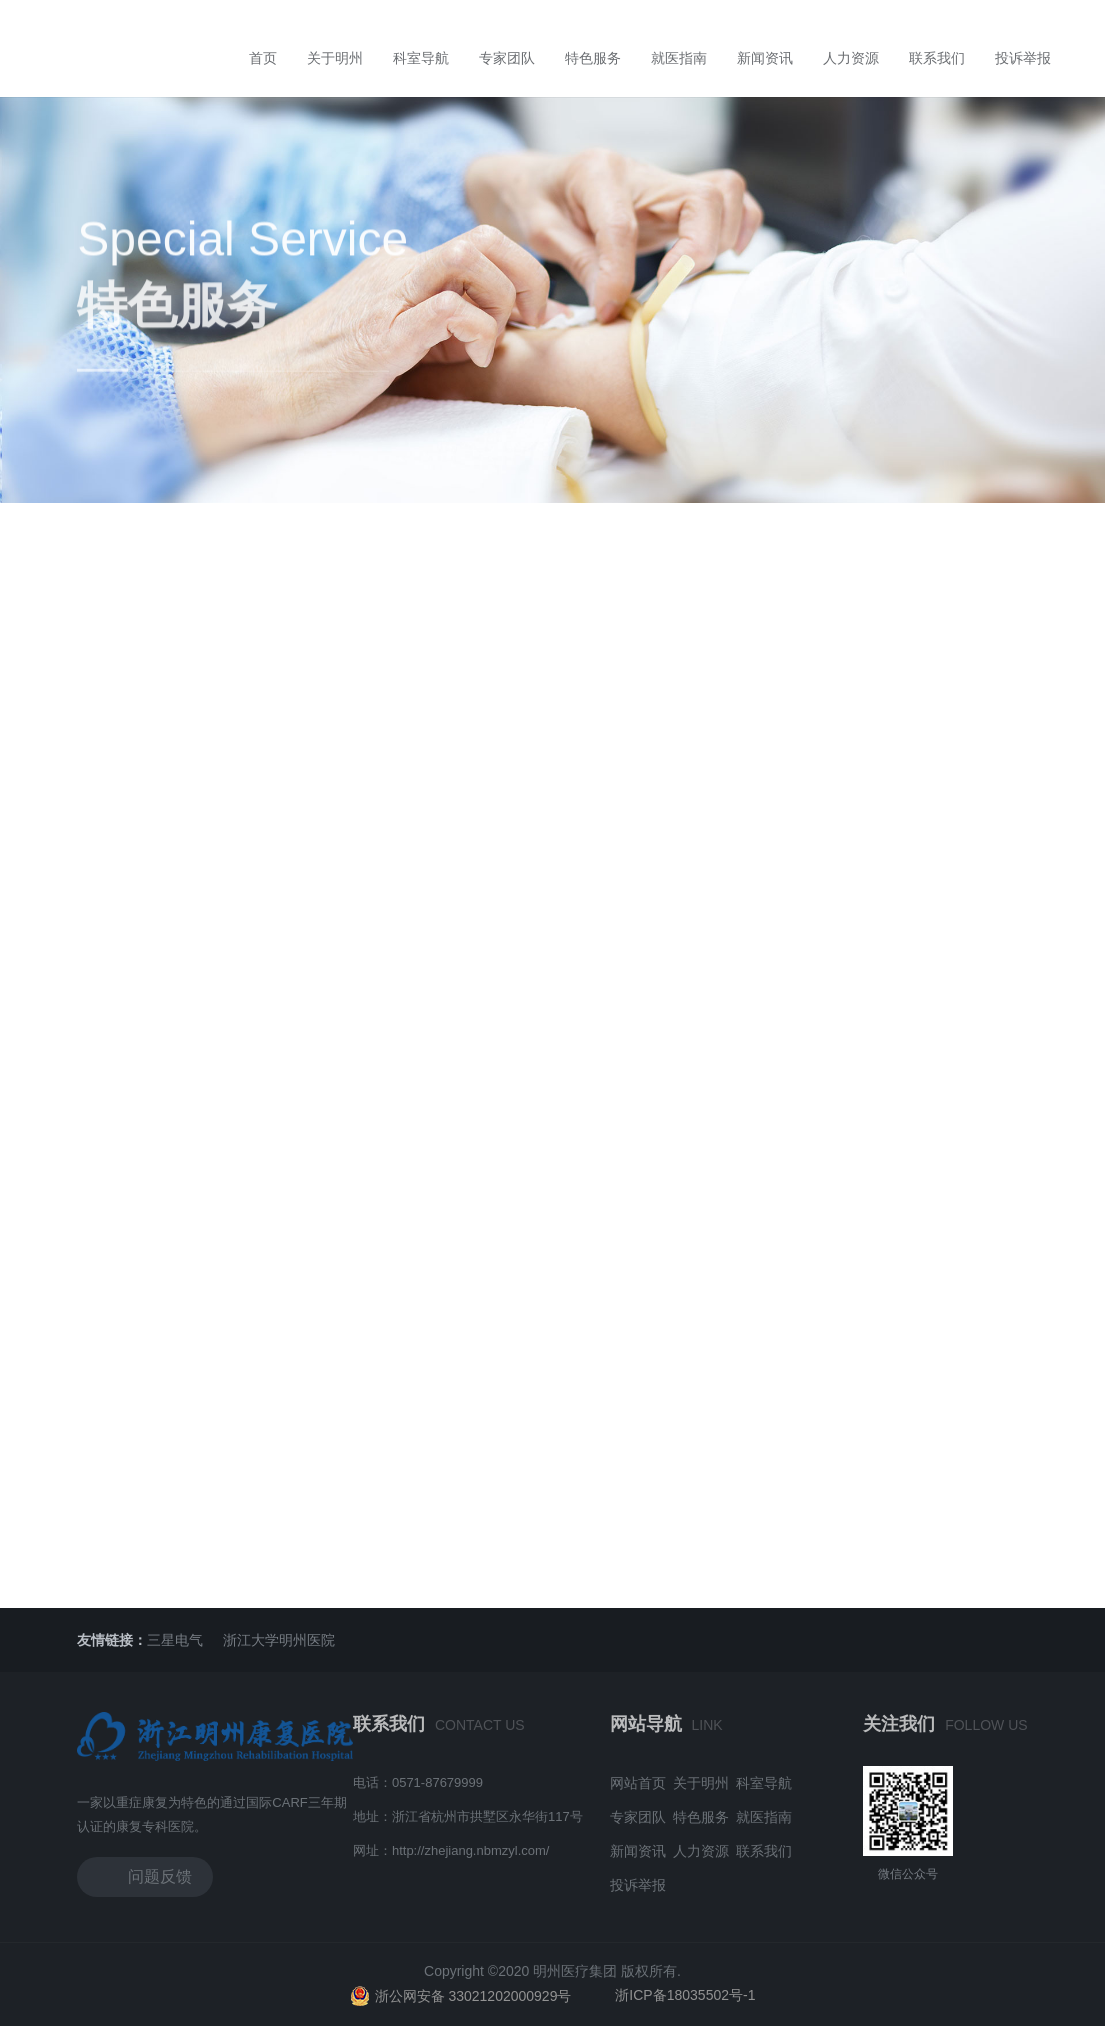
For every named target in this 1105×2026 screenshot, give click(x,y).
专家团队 (507, 58)
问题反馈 (145, 1875)
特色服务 (593, 58)
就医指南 (679, 58)
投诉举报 (1023, 58)
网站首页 (638, 1783)
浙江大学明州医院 (279, 1640)
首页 (263, 58)
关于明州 (335, 58)
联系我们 (937, 58)
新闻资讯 (765, 58)
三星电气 (175, 1640)
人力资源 (851, 58)
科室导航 (421, 58)
